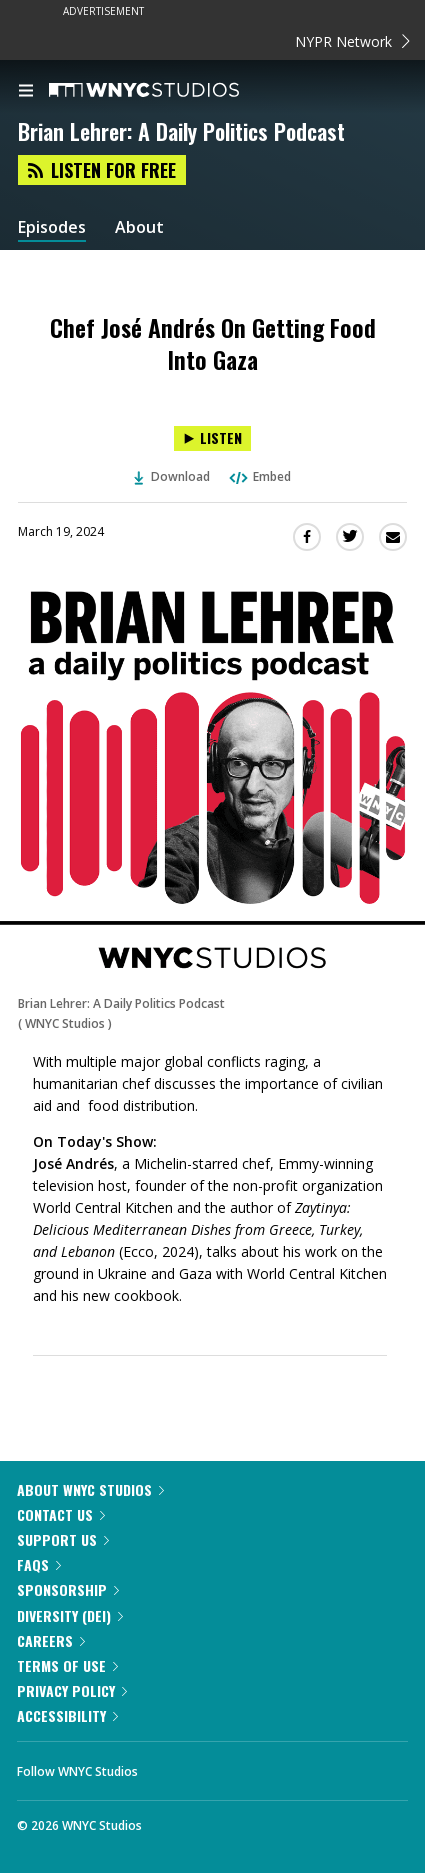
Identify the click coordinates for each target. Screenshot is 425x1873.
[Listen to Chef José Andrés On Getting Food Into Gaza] (212, 438)
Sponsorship (68, 1589)
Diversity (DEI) (70, 1615)
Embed (259, 476)
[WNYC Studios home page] (169, 91)
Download (172, 476)
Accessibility (67, 1715)
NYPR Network (352, 41)
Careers (51, 1640)
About (139, 227)
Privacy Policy (72, 1690)
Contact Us (61, 1514)
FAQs (39, 1564)
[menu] (26, 92)
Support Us (63, 1539)
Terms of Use (67, 1665)
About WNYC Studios (90, 1489)
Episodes (52, 227)
